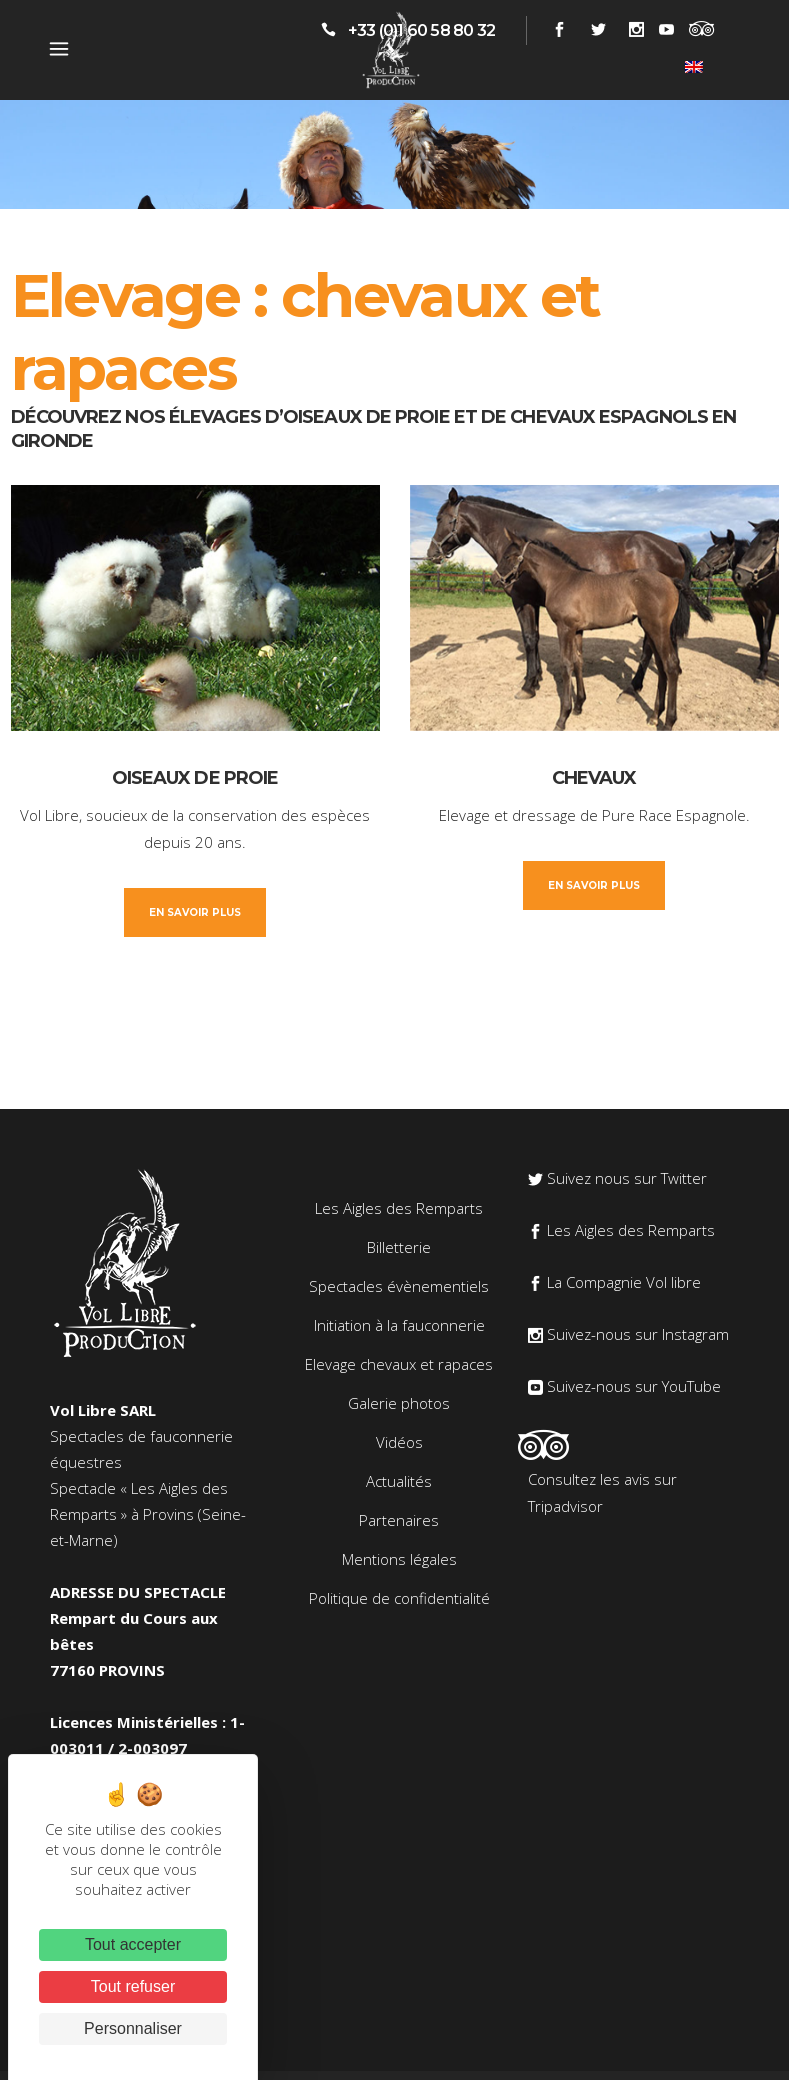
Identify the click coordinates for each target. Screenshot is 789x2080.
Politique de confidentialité (399, 1598)
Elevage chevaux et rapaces (399, 1364)
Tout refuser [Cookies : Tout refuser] (133, 1986)
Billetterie (399, 1247)
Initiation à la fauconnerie (399, 1325)
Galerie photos (399, 1403)
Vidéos (399, 1442)
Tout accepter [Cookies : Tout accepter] (133, 1944)
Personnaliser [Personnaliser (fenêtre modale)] (133, 2028)
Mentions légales (399, 1559)
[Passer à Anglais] (694, 66)
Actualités (399, 1481)
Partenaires (399, 1520)
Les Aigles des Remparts (399, 1208)
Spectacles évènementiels (399, 1286)
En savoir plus (195, 912)
